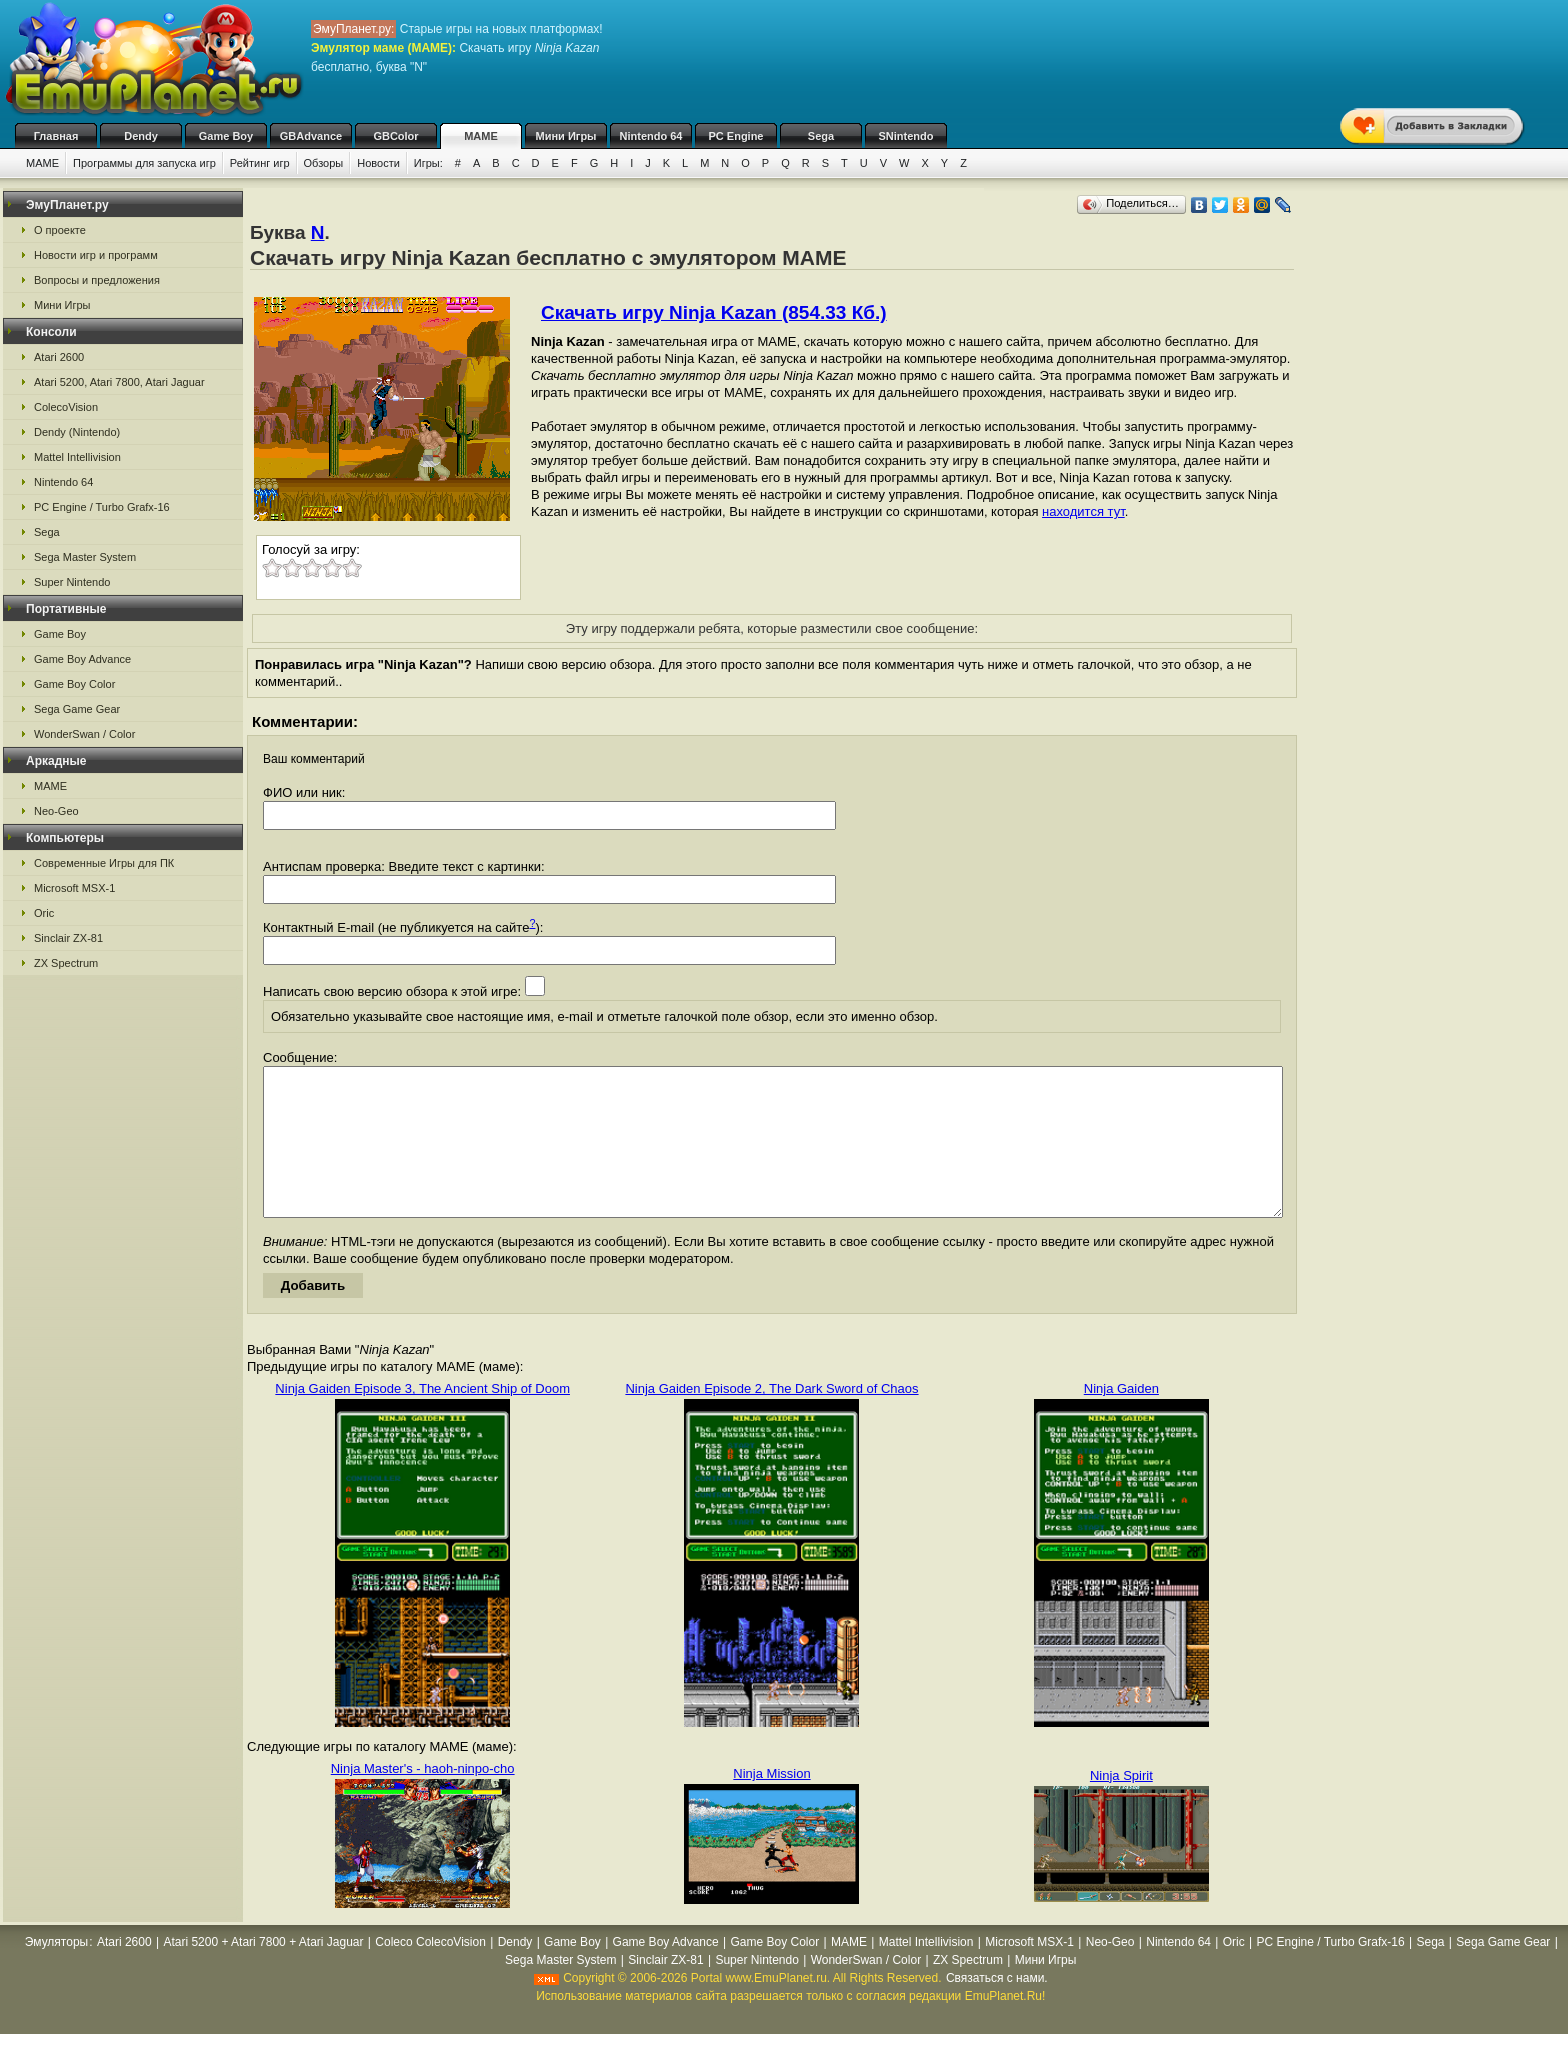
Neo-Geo (56, 811)
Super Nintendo (72, 582)
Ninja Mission (771, 1803)
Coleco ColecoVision (430, 1972)
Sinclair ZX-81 (68, 938)
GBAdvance (311, 136)
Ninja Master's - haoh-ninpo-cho (423, 1798)
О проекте (60, 230)
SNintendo (906, 136)
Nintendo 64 (651, 136)
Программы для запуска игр (144, 163)
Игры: (428, 163)
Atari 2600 (59, 357)
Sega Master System (85, 557)
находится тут (1083, 511)
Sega (821, 136)
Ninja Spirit (1121, 1805)
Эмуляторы (56, 1972)
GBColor (395, 136)
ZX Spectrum (66, 963)
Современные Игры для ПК (104, 863)
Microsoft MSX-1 (74, 888)
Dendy (141, 136)
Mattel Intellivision (77, 457)
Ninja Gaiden (1121, 1418)
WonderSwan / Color (84, 734)
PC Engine (735, 136)
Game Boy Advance (82, 659)
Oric (44, 913)
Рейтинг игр (260, 163)
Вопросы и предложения (97, 280)
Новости (378, 163)
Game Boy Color (74, 684)
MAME (481, 136)
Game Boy (226, 136)
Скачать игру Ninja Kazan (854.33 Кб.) (714, 312)
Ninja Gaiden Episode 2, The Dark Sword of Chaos (771, 1418)
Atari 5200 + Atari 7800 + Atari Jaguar (263, 1972)
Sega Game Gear (77, 709)
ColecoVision (66, 407)
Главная (56, 136)
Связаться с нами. (997, 2008)
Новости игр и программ (96, 255)
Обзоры (324, 163)
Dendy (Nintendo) (77, 432)
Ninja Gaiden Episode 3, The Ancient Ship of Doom (422, 1418)
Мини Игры (566, 136)
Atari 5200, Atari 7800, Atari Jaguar (119, 382)
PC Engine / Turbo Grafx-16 (102, 507)
